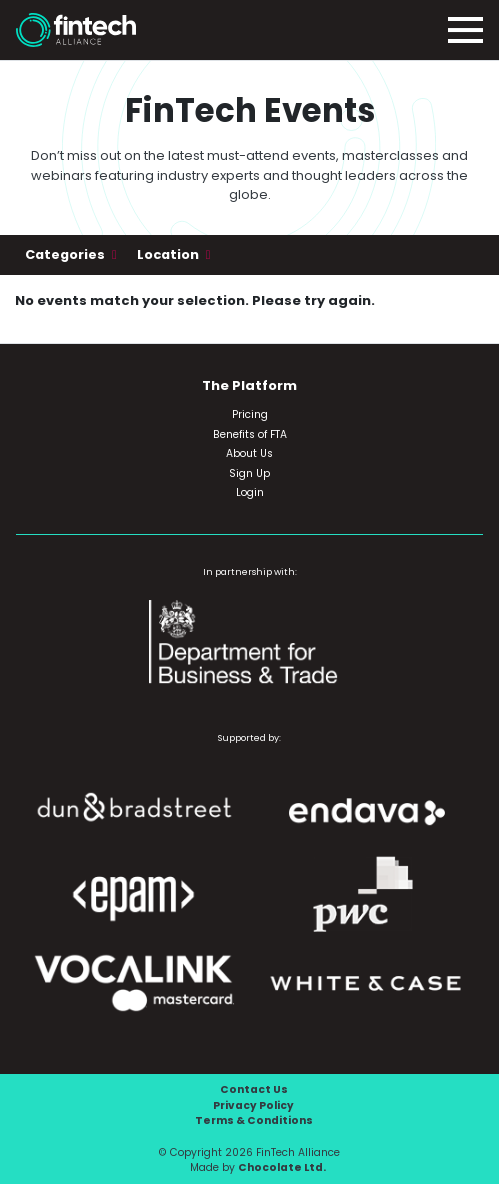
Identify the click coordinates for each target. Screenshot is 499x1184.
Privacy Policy (253, 1105)
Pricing (250, 414)
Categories (66, 254)
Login (250, 492)
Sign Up (249, 473)
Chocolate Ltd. (282, 1167)
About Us (249, 453)
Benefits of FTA (250, 434)
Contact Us (254, 1089)
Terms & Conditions (254, 1120)
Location (169, 254)
